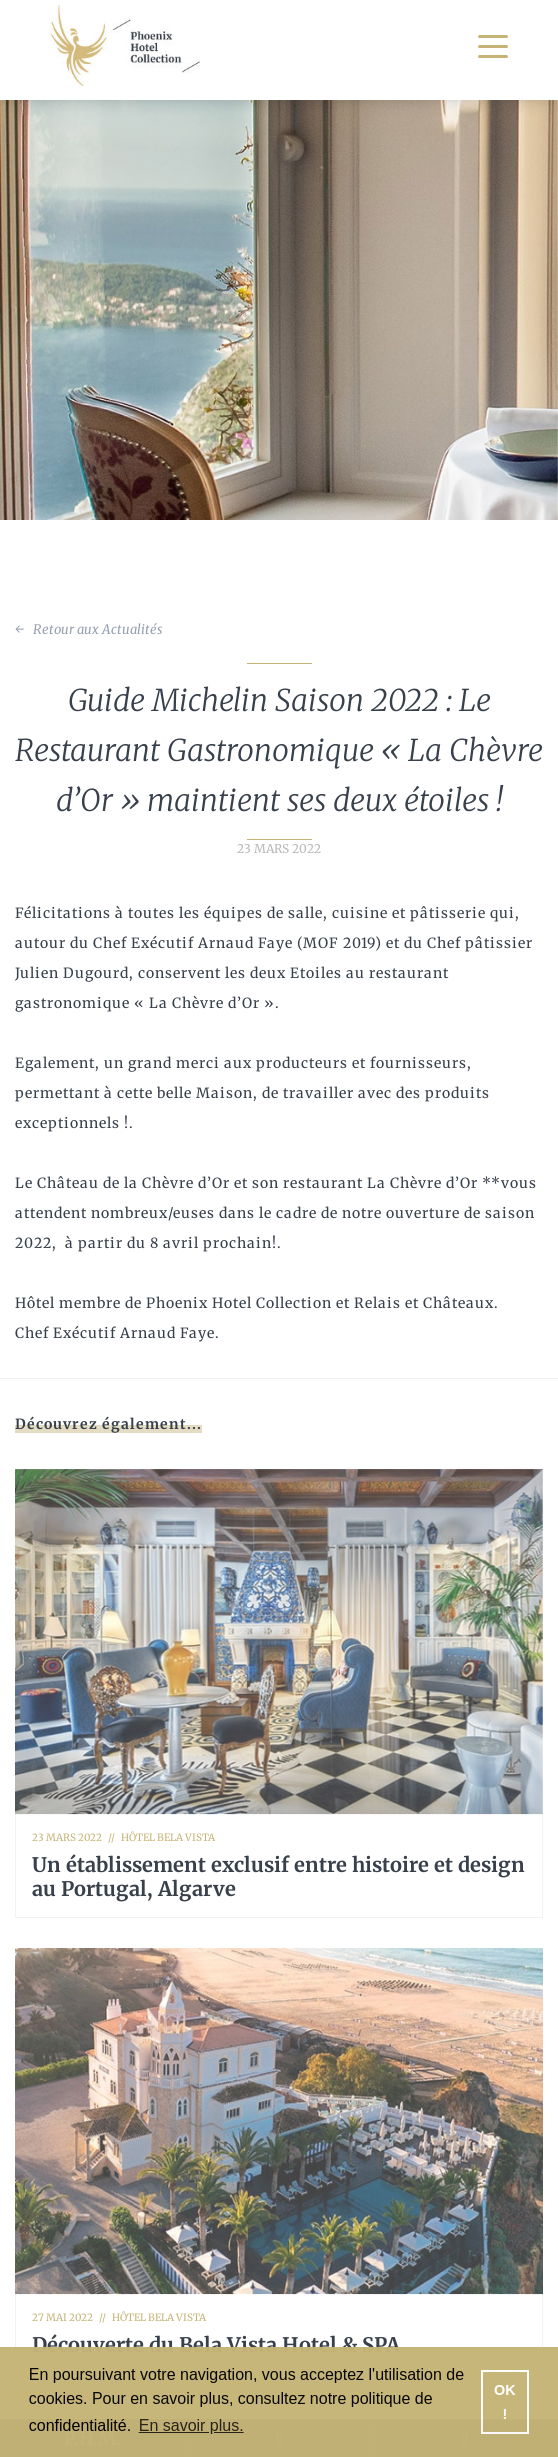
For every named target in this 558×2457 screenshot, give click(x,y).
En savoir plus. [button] (191, 2425)
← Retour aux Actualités (88, 629)
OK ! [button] (505, 2402)
